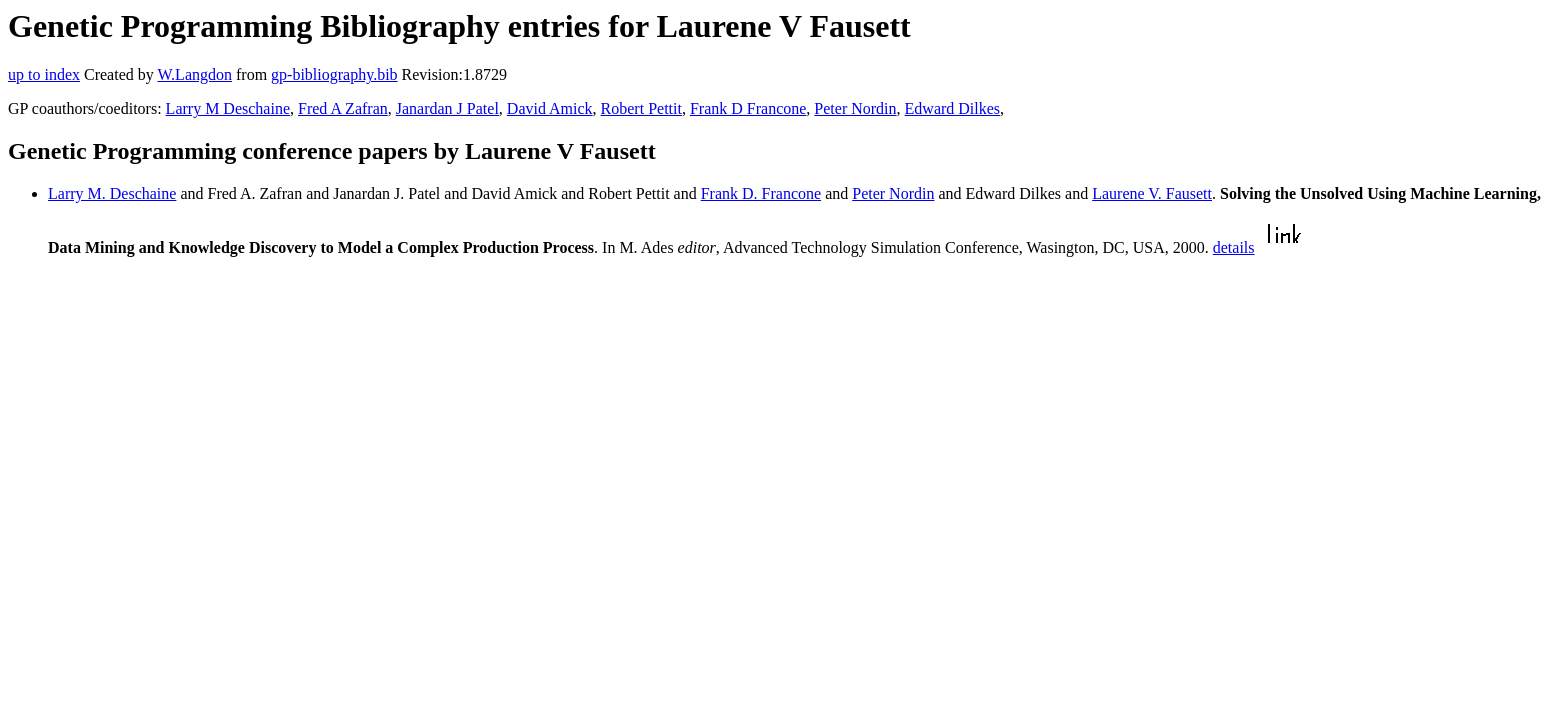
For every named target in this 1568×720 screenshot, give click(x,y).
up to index (44, 74)
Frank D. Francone (761, 193)
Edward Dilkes (953, 108)
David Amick (550, 108)
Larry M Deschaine (228, 108)
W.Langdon (194, 74)
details (1234, 247)
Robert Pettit (641, 108)
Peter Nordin (855, 108)
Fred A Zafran (343, 108)
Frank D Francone (748, 108)
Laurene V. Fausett (1152, 193)
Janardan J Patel (447, 108)
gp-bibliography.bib (334, 74)
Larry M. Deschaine (112, 193)
